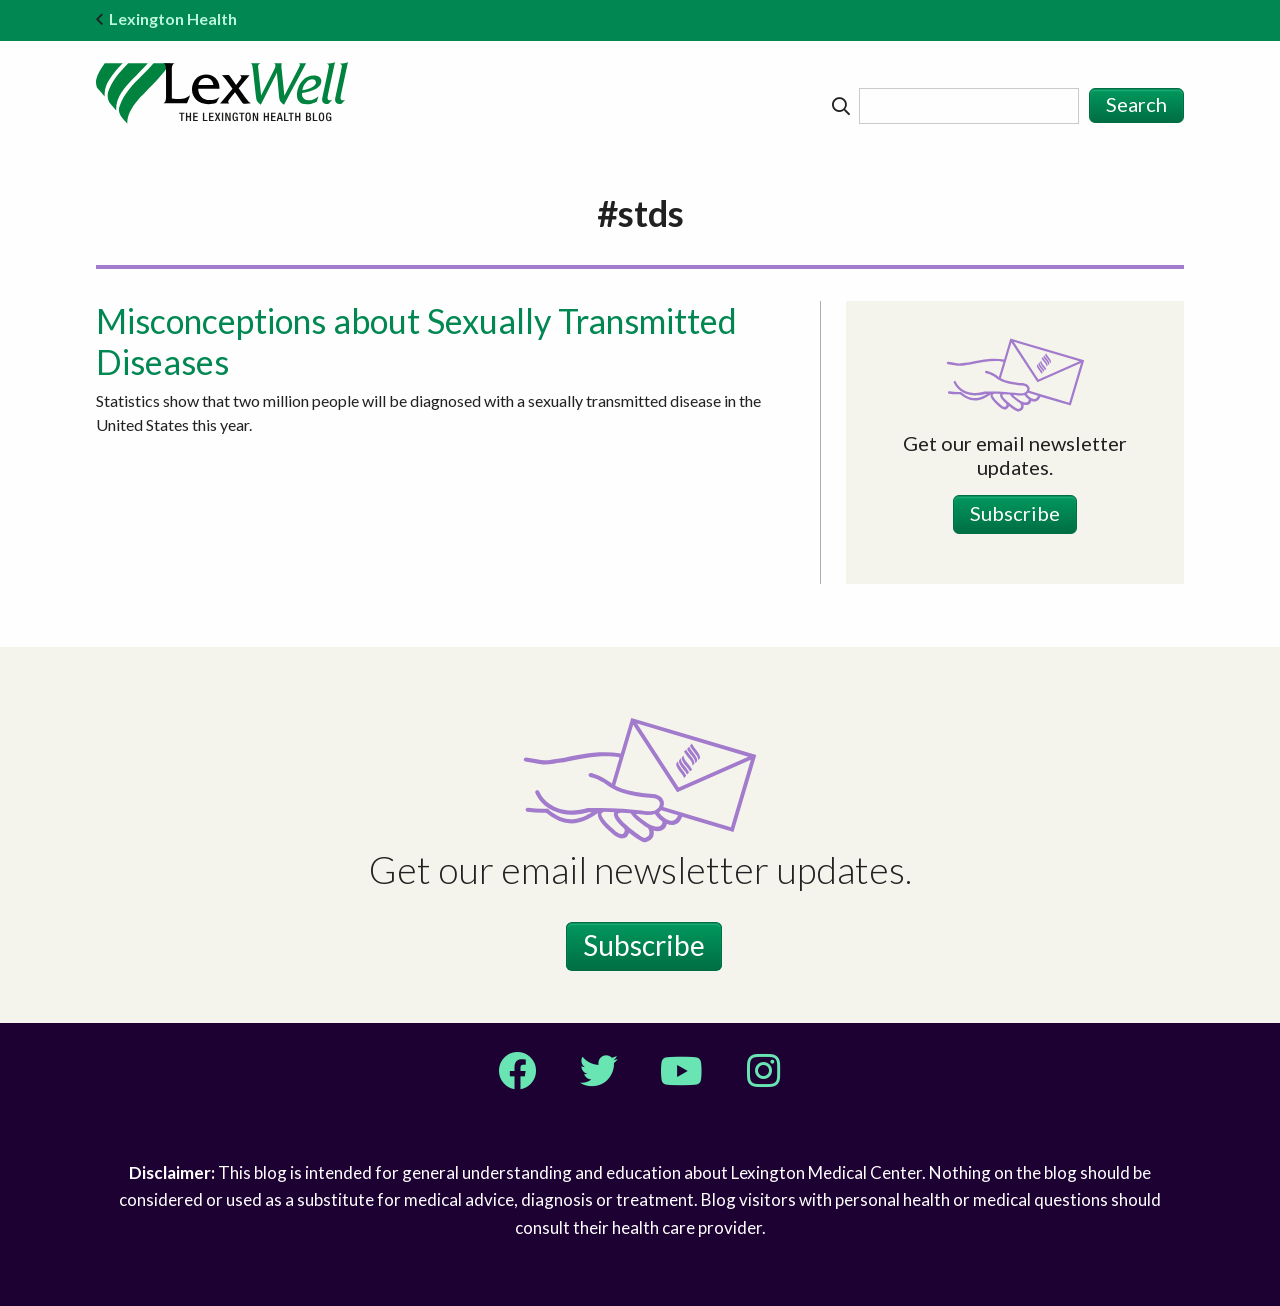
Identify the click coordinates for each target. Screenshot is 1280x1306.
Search (1136, 104)
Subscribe (1015, 513)
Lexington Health (166, 18)
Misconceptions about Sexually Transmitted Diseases (416, 341)
